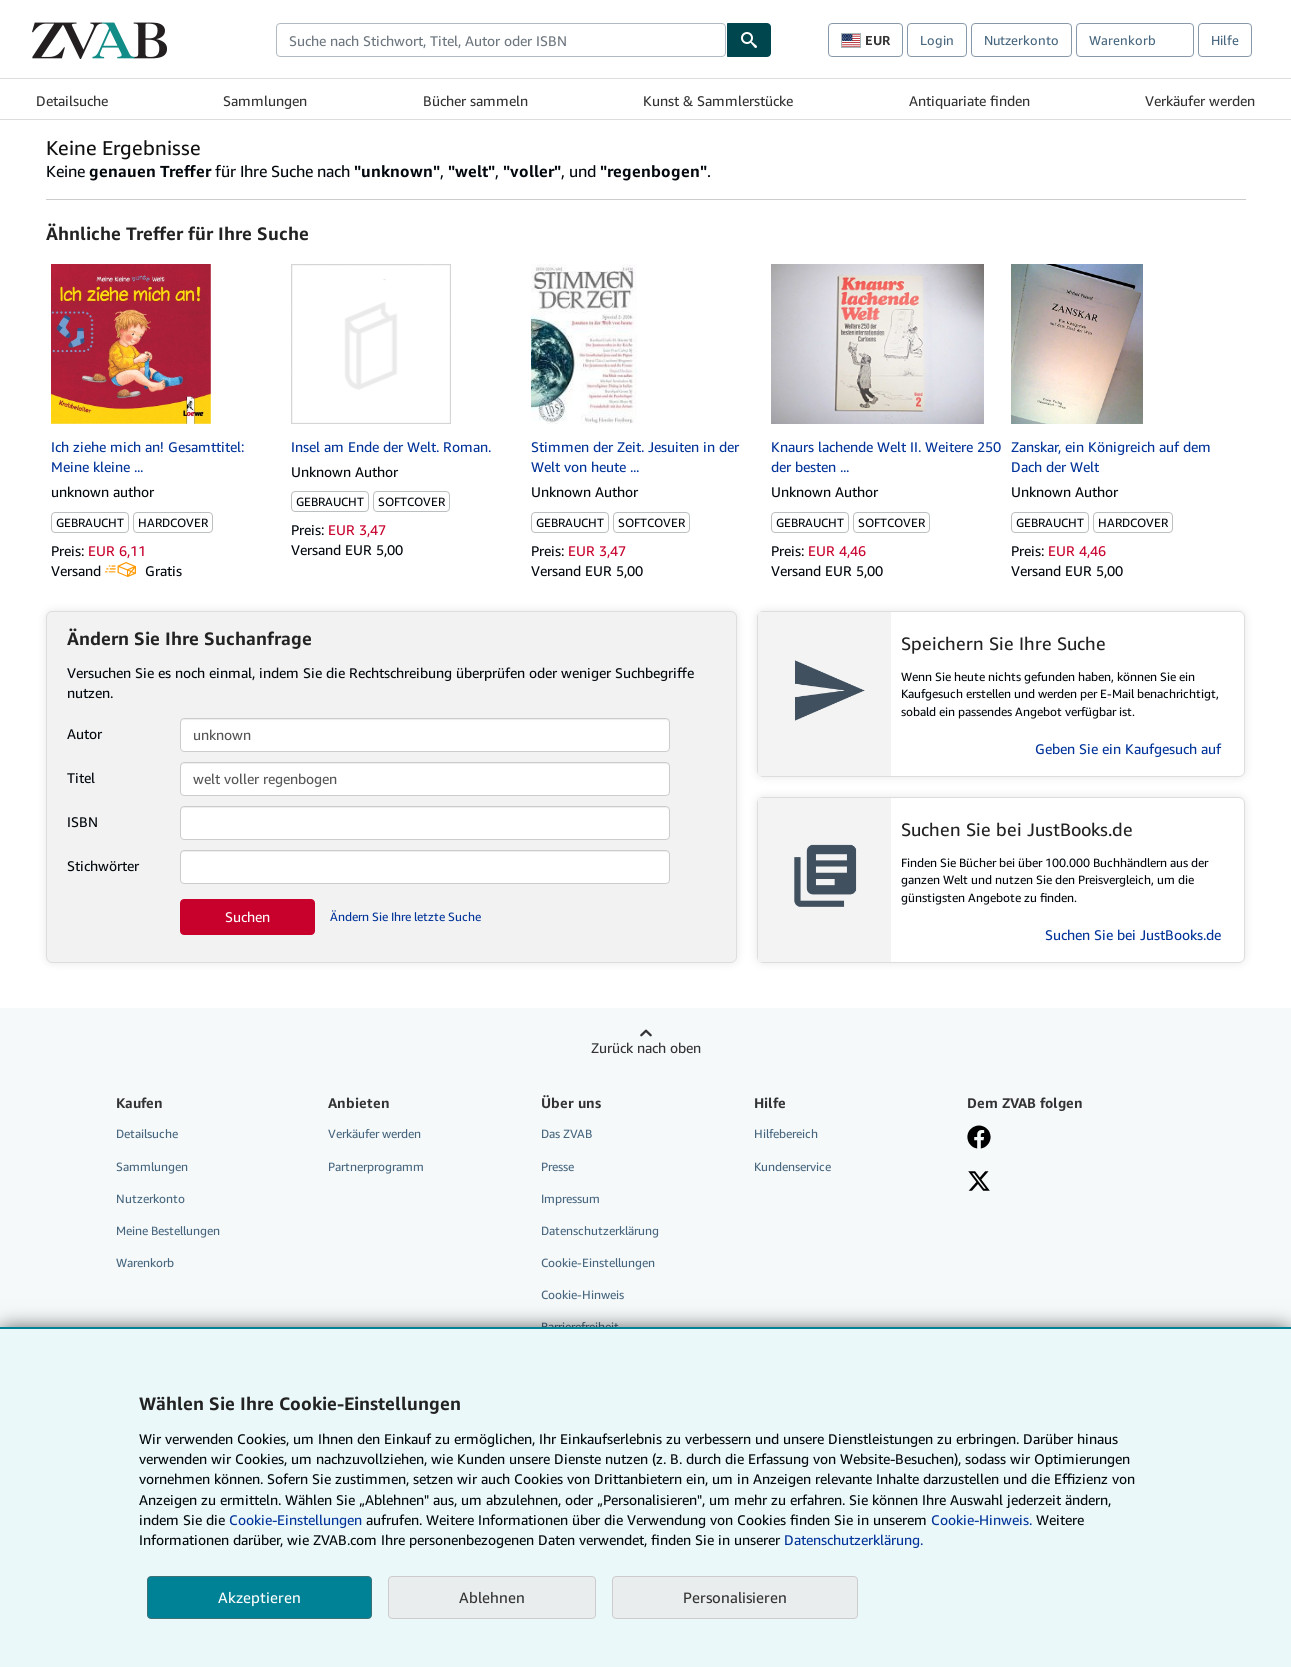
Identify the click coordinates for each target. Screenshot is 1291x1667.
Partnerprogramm (376, 1166)
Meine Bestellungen (168, 1230)
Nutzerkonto (1021, 40)
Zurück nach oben (646, 1047)
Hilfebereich (786, 1133)
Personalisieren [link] (735, 1597)
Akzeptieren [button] (259, 1597)
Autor (84, 733)
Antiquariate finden (969, 100)
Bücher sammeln (475, 100)
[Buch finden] (749, 40)
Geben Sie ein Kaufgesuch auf (1128, 748)
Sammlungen (265, 100)
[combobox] (501, 40)
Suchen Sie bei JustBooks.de (1133, 934)
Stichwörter (103, 865)
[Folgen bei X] (979, 1183)
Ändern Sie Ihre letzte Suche (405, 916)
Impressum (570, 1198)
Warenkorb (145, 1262)
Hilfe (1225, 40)
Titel (81, 777)
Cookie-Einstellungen (295, 1519)
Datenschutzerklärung (600, 1230)
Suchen (247, 916)
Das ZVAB (566, 1133)
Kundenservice (792, 1166)
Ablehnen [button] (492, 1597)
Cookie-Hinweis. (981, 1519)
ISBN (82, 821)
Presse (557, 1166)
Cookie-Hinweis (582, 1294)
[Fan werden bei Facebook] (979, 1139)
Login (937, 40)
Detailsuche (72, 100)
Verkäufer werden (1200, 100)
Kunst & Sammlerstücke (718, 100)
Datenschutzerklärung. (853, 1539)
